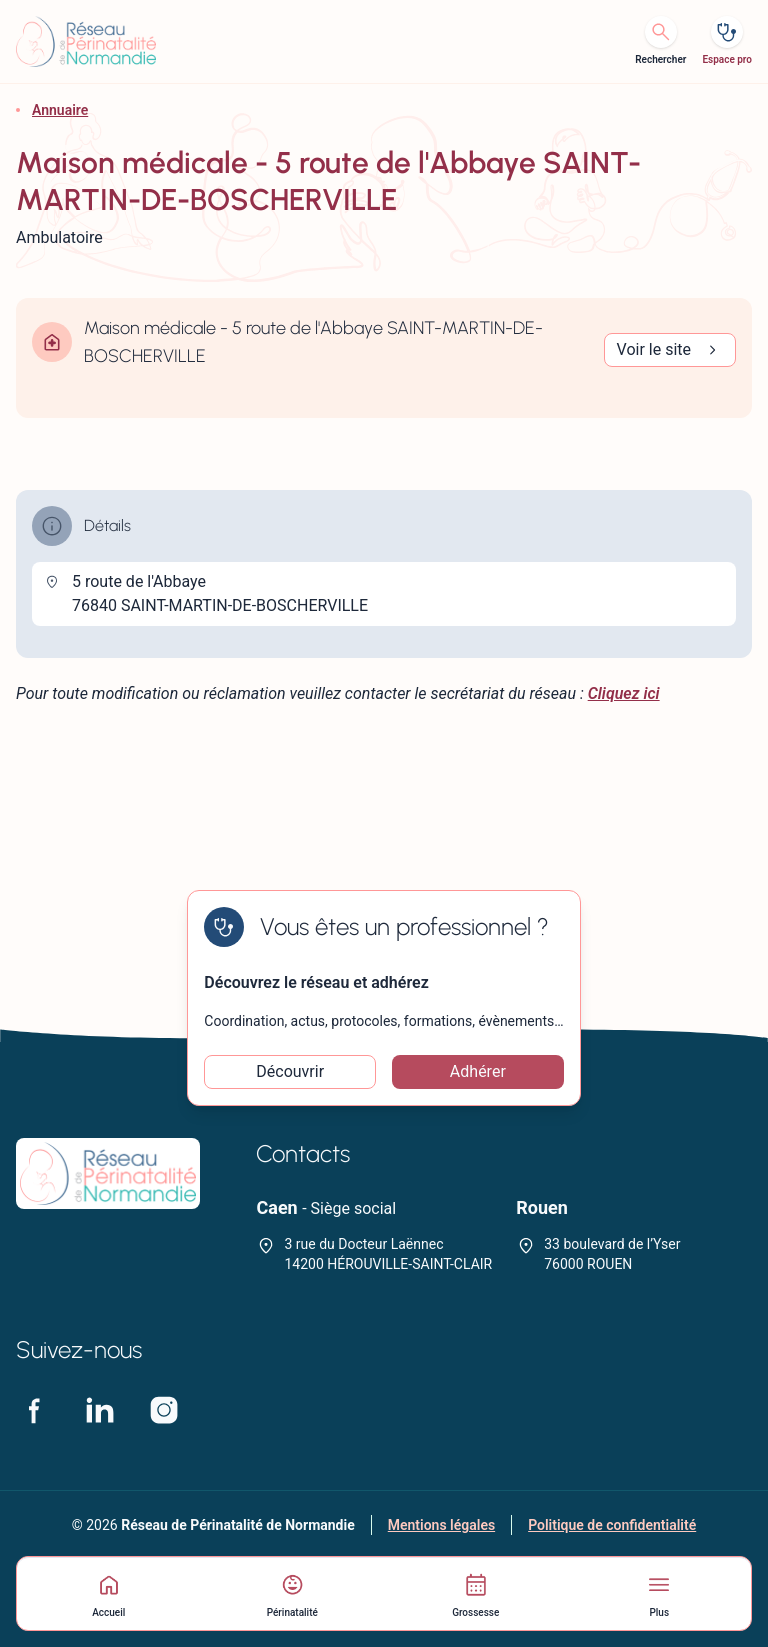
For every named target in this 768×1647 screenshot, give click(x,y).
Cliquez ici (624, 693)
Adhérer (478, 1071)
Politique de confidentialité (612, 1525)
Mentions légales (441, 1525)
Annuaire (60, 110)
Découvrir (290, 1071)
